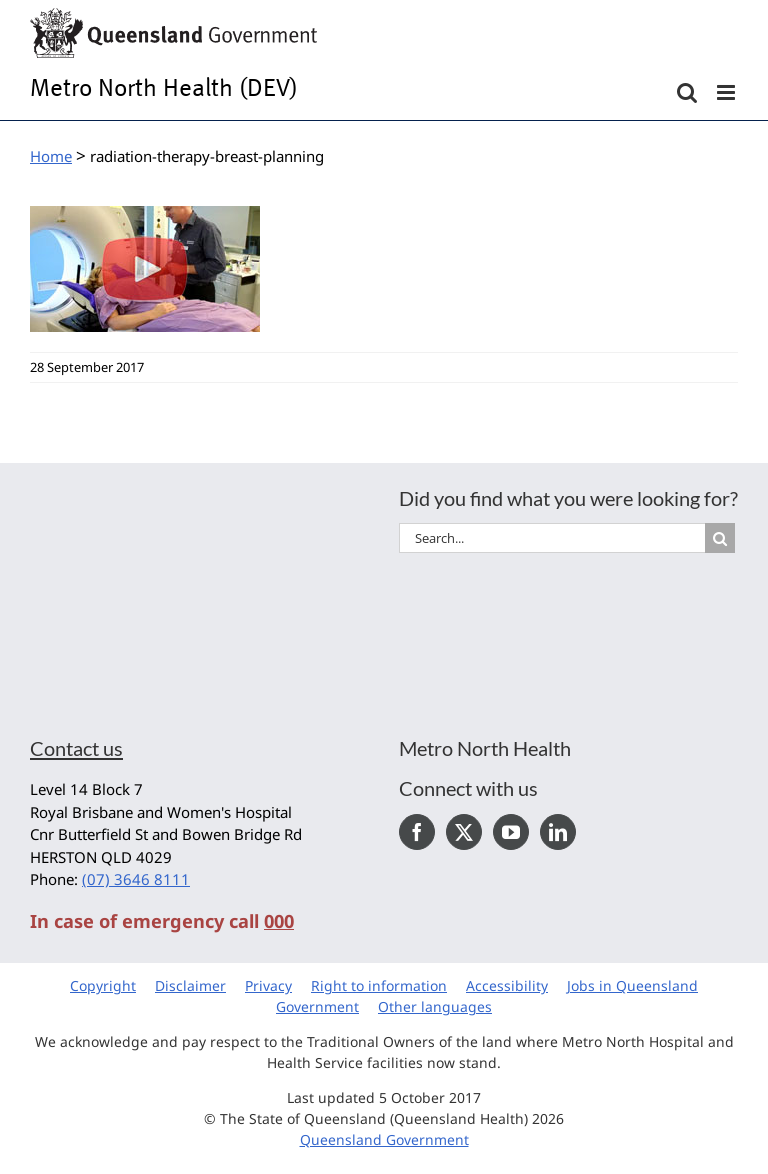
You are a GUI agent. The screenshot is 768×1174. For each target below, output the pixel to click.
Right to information (379, 985)
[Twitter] (464, 832)
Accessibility (507, 985)
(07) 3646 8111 (136, 879)
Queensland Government (384, 1139)
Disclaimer (190, 985)
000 (279, 921)
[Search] (720, 538)
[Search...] (552, 538)
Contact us (76, 748)
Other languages (435, 1006)
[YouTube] (511, 832)
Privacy (268, 985)
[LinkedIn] (558, 832)
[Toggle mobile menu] (727, 92)
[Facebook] (417, 832)
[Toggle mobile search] (687, 92)
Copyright (103, 985)
